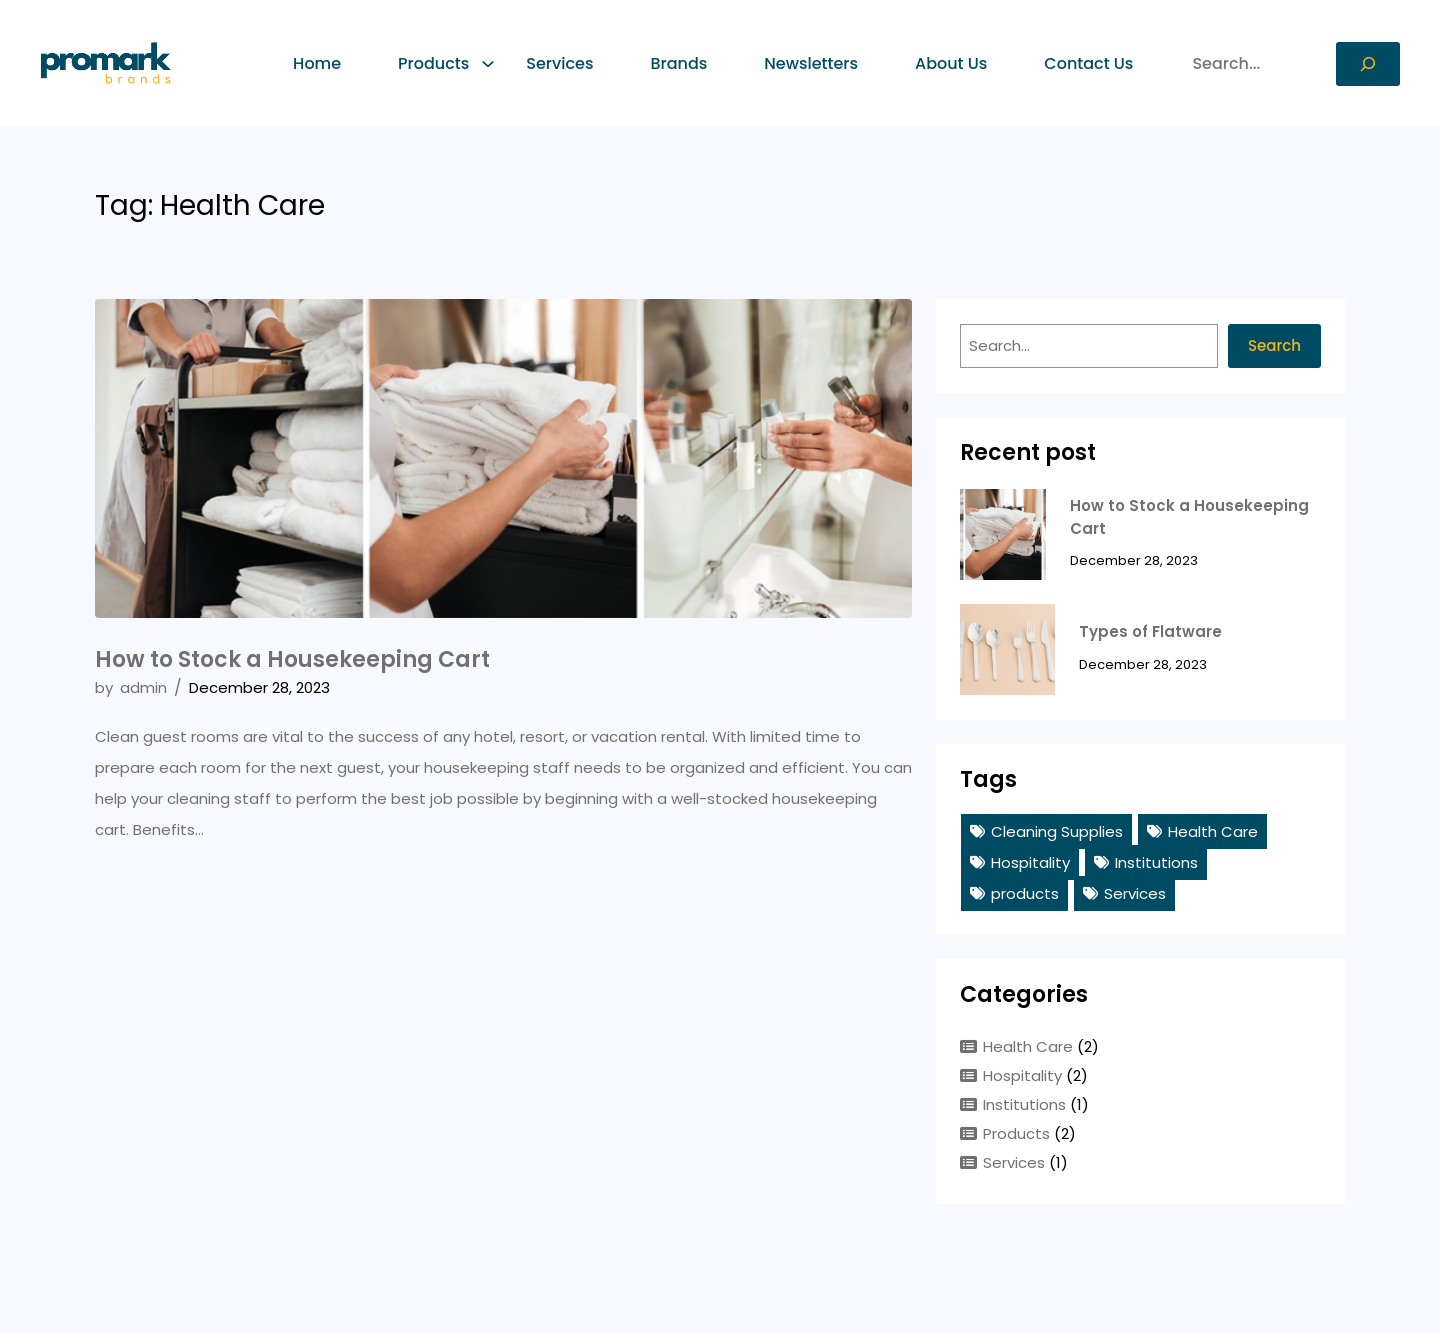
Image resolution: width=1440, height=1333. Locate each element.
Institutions (1156, 862)
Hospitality (1030, 862)
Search (1274, 345)
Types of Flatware (1150, 631)
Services (1135, 893)
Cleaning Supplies (1057, 831)
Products (1016, 1133)
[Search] (1368, 64)
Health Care (1213, 831)
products (1025, 893)
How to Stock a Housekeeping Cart (292, 660)
